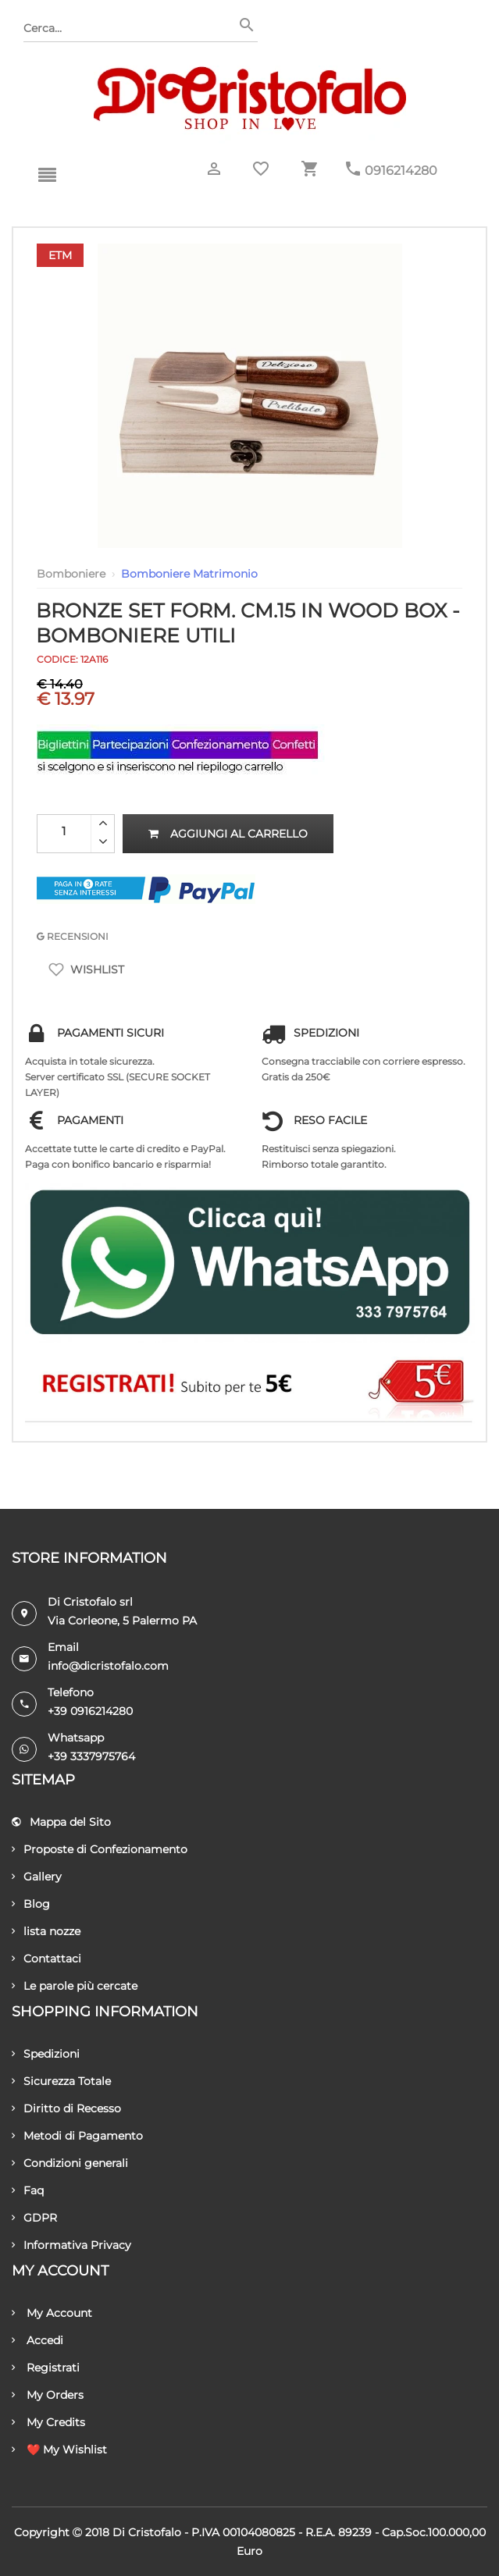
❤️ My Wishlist (59, 2450)
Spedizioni (46, 2054)
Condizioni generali (70, 2163)
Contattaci (46, 1959)
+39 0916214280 (90, 1711)
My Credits (48, 2422)
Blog (31, 1904)
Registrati (46, 2368)
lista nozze (46, 1931)
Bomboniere (71, 574)
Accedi (37, 2340)
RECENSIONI (73, 936)
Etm (60, 255)
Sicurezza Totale (61, 2081)
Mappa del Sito (61, 1822)
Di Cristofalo (146, 2532)
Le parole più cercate (74, 1986)
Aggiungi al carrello (228, 834)
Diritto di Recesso (66, 2108)
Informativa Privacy (71, 2245)
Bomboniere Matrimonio (189, 574)
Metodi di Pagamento (77, 2136)
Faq (28, 2190)
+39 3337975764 (91, 1756)
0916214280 (401, 170)
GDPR (34, 2218)
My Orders (48, 2395)
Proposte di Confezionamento (99, 1849)
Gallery (37, 1877)
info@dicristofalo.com (108, 1666)
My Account (52, 2313)
